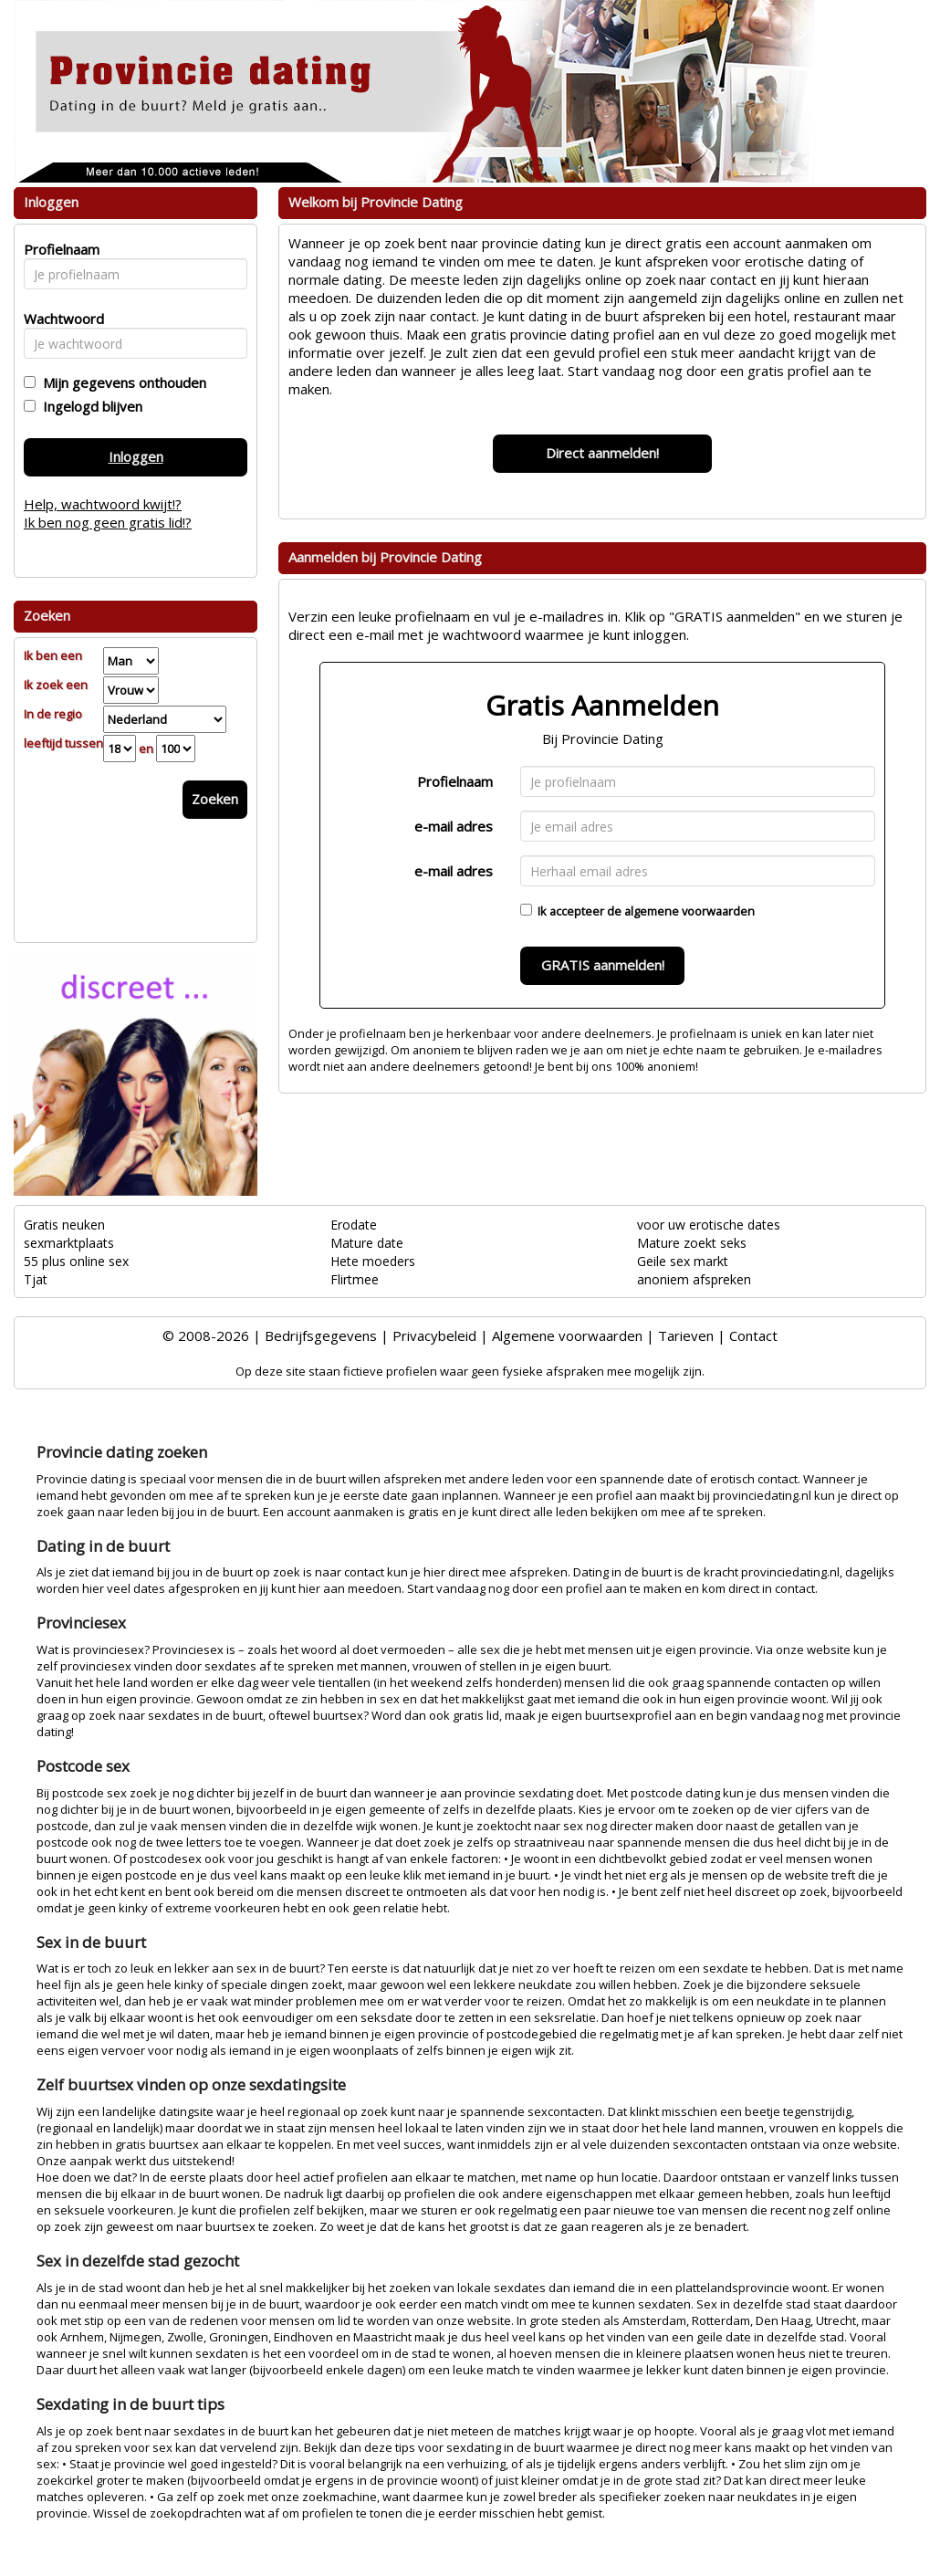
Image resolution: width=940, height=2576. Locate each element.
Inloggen (136, 456)
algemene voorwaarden (689, 911)
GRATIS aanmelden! (602, 965)
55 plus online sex (76, 1261)
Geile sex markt (682, 1261)
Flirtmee (354, 1279)
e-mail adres (453, 826)
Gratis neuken (64, 1224)
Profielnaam (455, 781)
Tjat (35, 1279)
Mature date (366, 1242)
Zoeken (215, 799)
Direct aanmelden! (602, 453)
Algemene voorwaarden (567, 1335)
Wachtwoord (59, 318)
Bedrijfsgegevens (321, 1335)
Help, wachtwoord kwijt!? (103, 504)
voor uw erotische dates (708, 1224)
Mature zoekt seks (692, 1242)
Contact (753, 1335)
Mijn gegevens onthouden (121, 382)
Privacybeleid (434, 1335)
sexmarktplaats (69, 1242)
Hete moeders (372, 1261)
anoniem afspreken (694, 1279)
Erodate (353, 1224)
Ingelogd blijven (89, 406)
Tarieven (686, 1335)
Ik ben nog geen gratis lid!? (108, 522)
